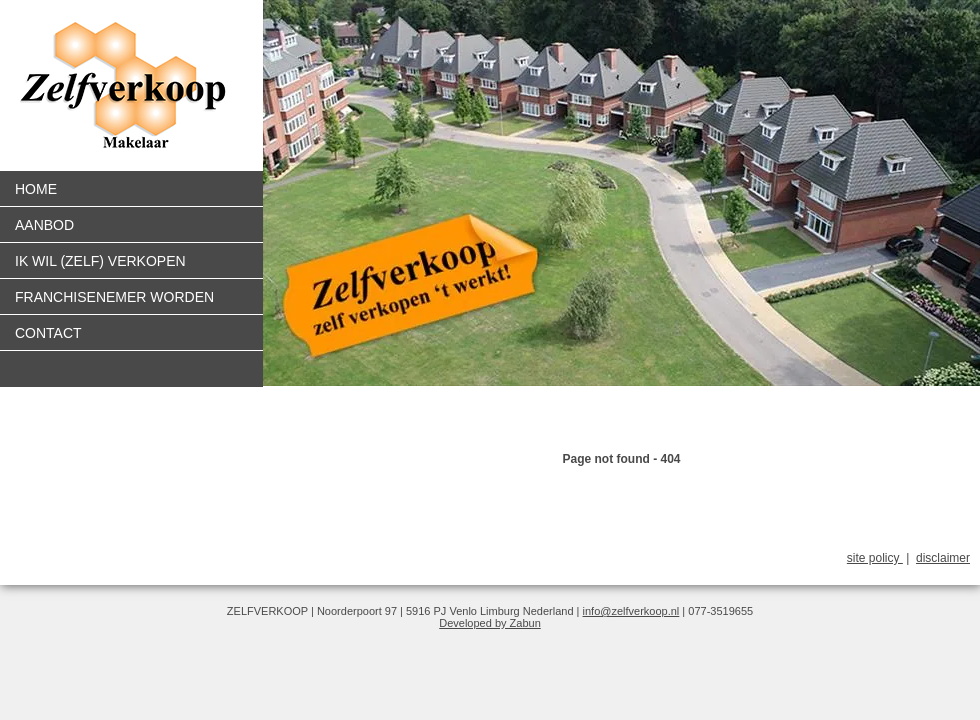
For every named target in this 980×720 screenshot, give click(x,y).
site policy (875, 558)
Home (36, 189)
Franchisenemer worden (114, 297)
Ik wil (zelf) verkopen (100, 261)
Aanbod (44, 225)
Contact (48, 333)
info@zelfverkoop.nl (631, 611)
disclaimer (943, 558)
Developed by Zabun (490, 623)
